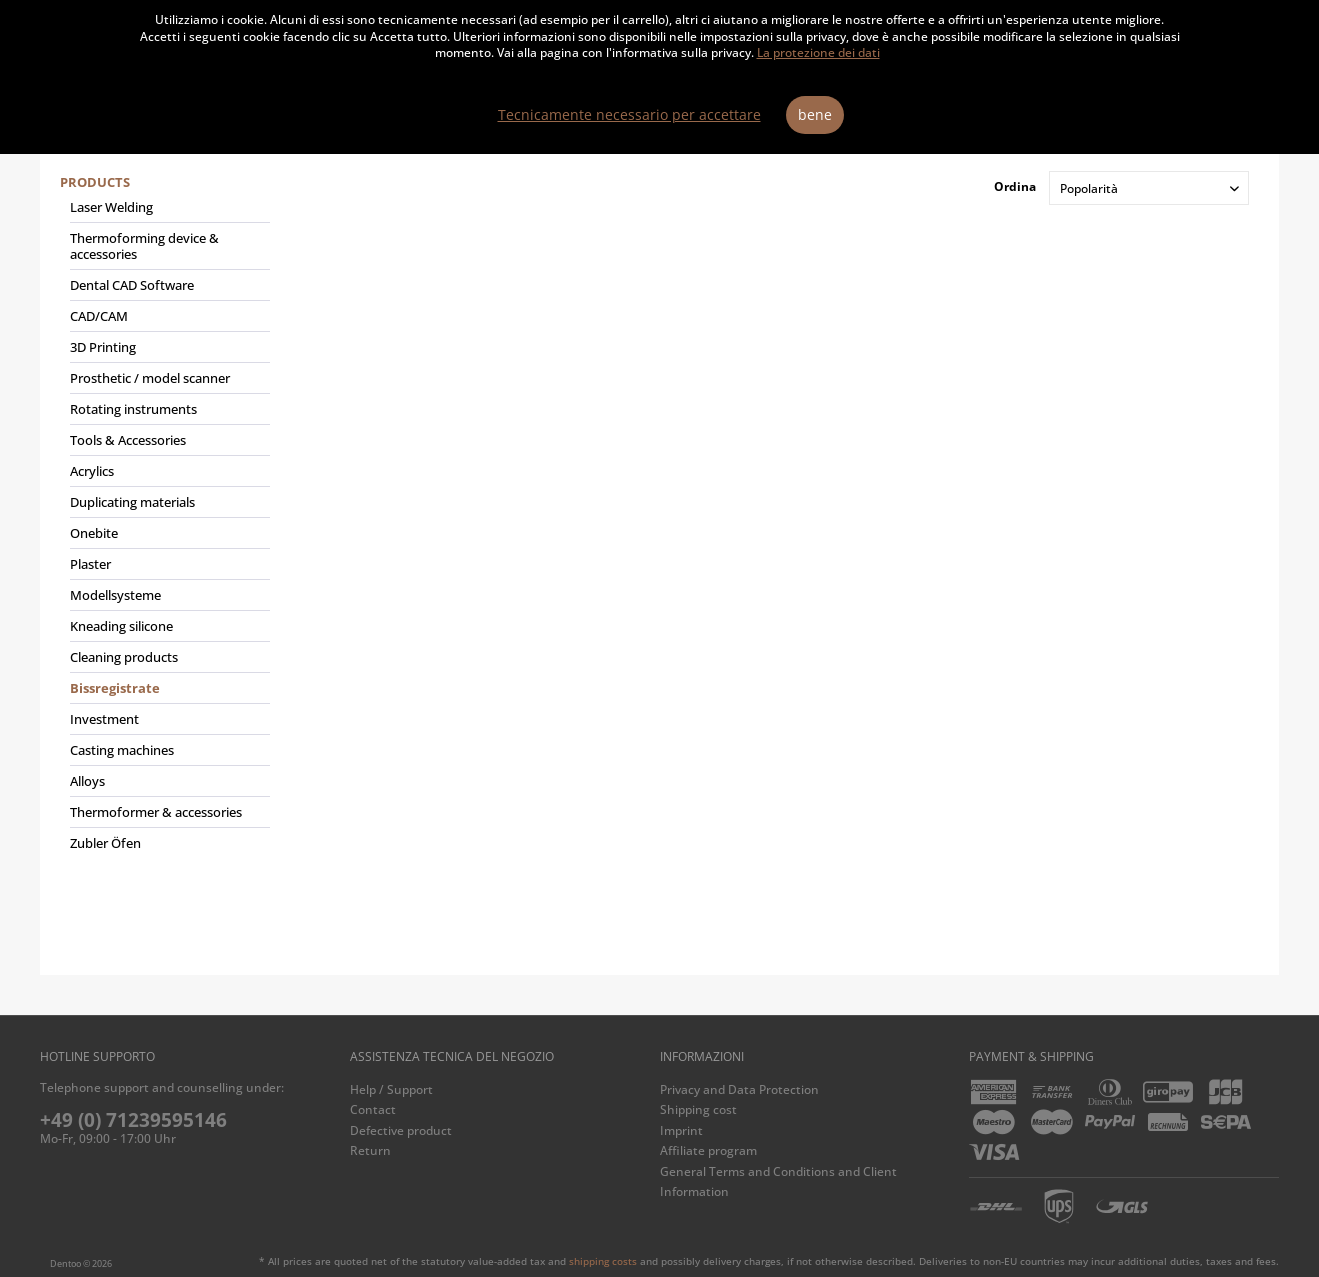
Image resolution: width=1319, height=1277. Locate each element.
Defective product (401, 1130)
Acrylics (92, 471)
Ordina (1015, 186)
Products (95, 182)
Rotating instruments (133, 409)
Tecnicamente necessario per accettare (629, 114)
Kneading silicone (121, 626)
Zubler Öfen (105, 843)
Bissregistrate (115, 688)
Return (370, 1150)
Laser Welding (111, 207)
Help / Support (391, 1089)
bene (815, 114)
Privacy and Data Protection (739, 1089)
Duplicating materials (132, 502)
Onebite (94, 533)
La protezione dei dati (818, 52)
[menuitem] (165, 521)
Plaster (90, 564)
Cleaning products (124, 657)
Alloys (87, 781)
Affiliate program (708, 1150)
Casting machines (122, 750)
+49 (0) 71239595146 (133, 1120)
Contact (373, 1109)
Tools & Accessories (128, 440)
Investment (104, 719)
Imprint (681, 1130)
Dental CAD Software (132, 285)
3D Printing (103, 347)
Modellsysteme (115, 595)
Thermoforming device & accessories (144, 246)
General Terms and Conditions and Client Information (778, 1181)
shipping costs (603, 1261)
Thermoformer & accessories (156, 812)
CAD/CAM (99, 316)
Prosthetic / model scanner (150, 378)
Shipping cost (698, 1109)
